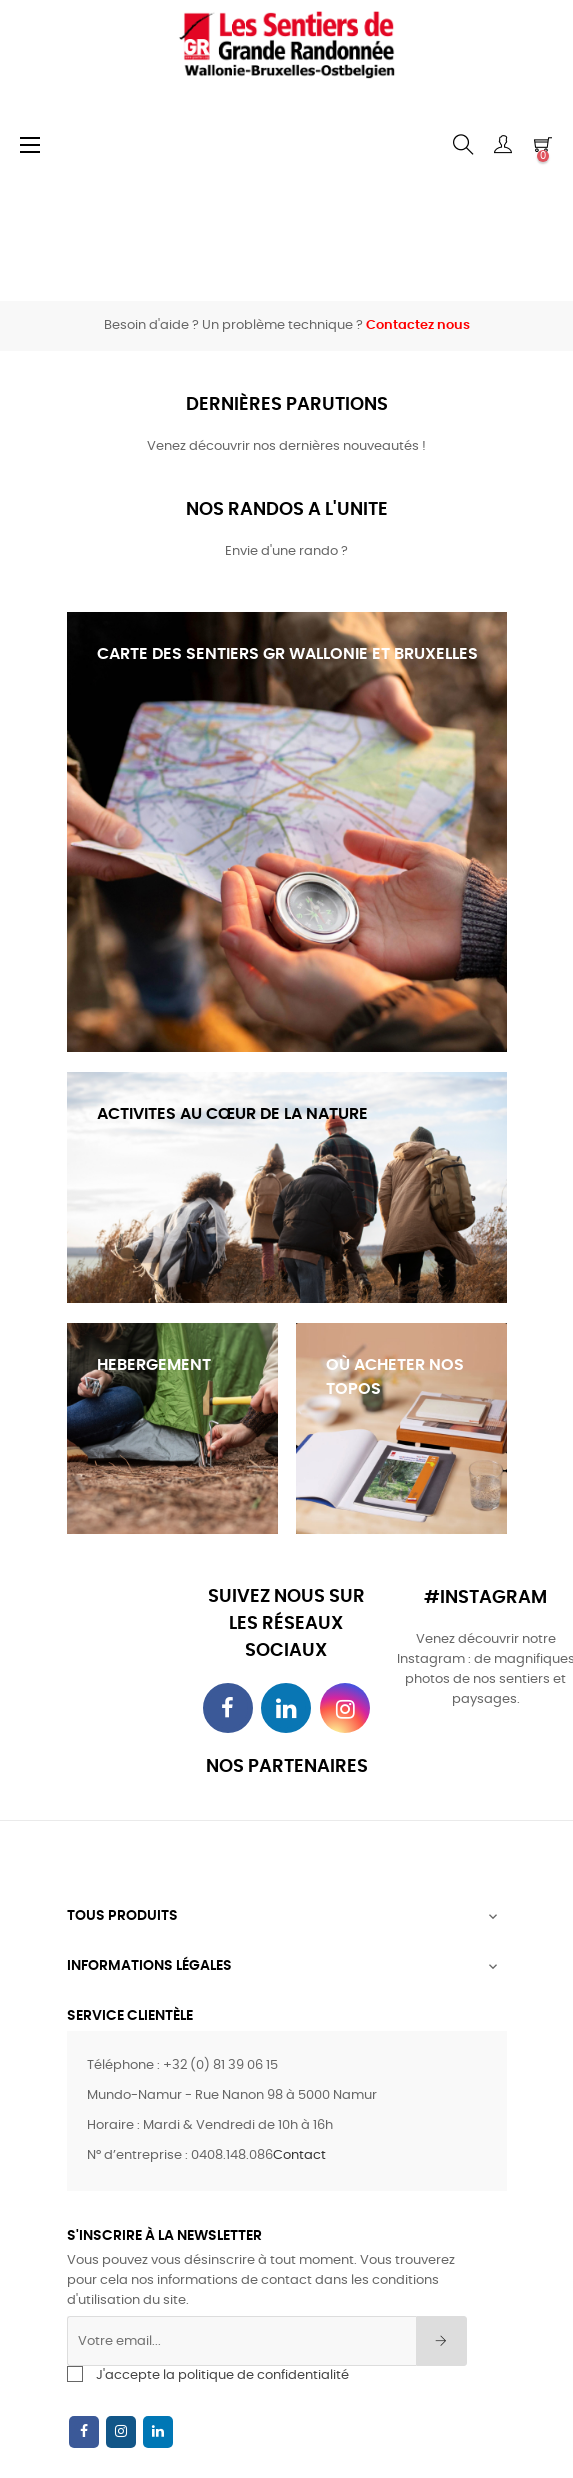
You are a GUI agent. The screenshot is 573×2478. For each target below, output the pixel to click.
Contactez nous (418, 325)
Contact (299, 2155)
